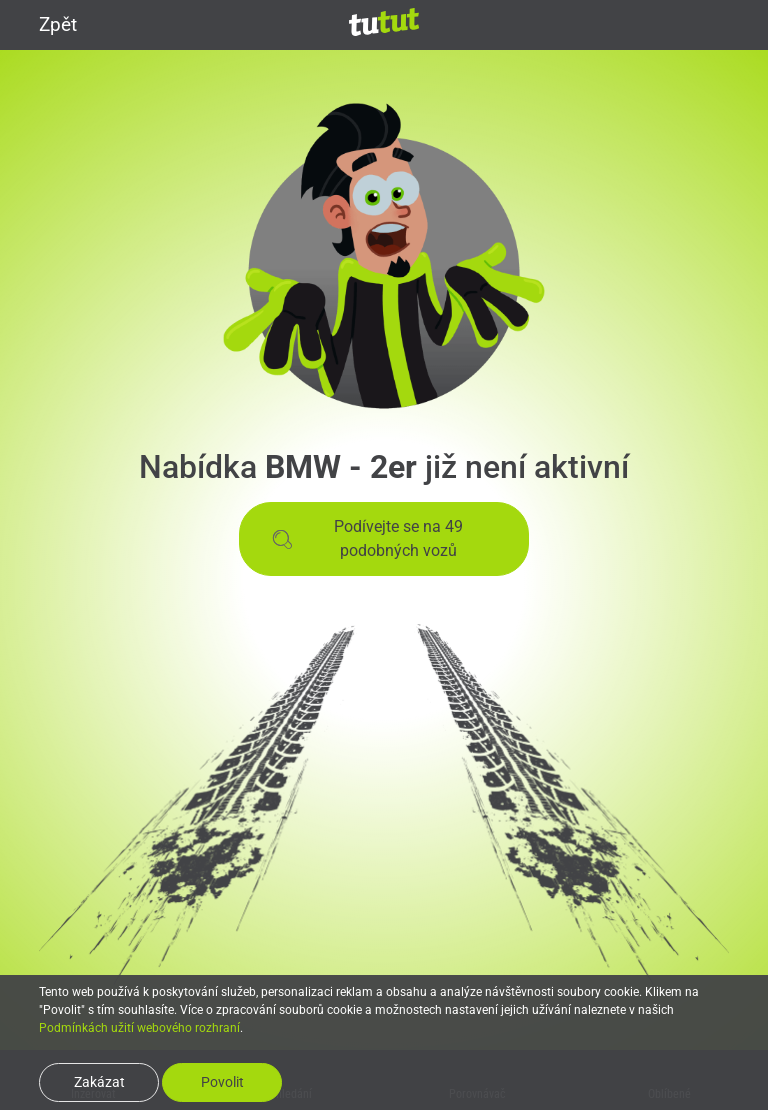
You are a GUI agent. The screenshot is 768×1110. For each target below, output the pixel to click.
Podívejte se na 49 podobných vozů (367, 538)
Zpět (46, 24)
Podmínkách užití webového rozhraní (139, 1028)
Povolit (222, 1082)
